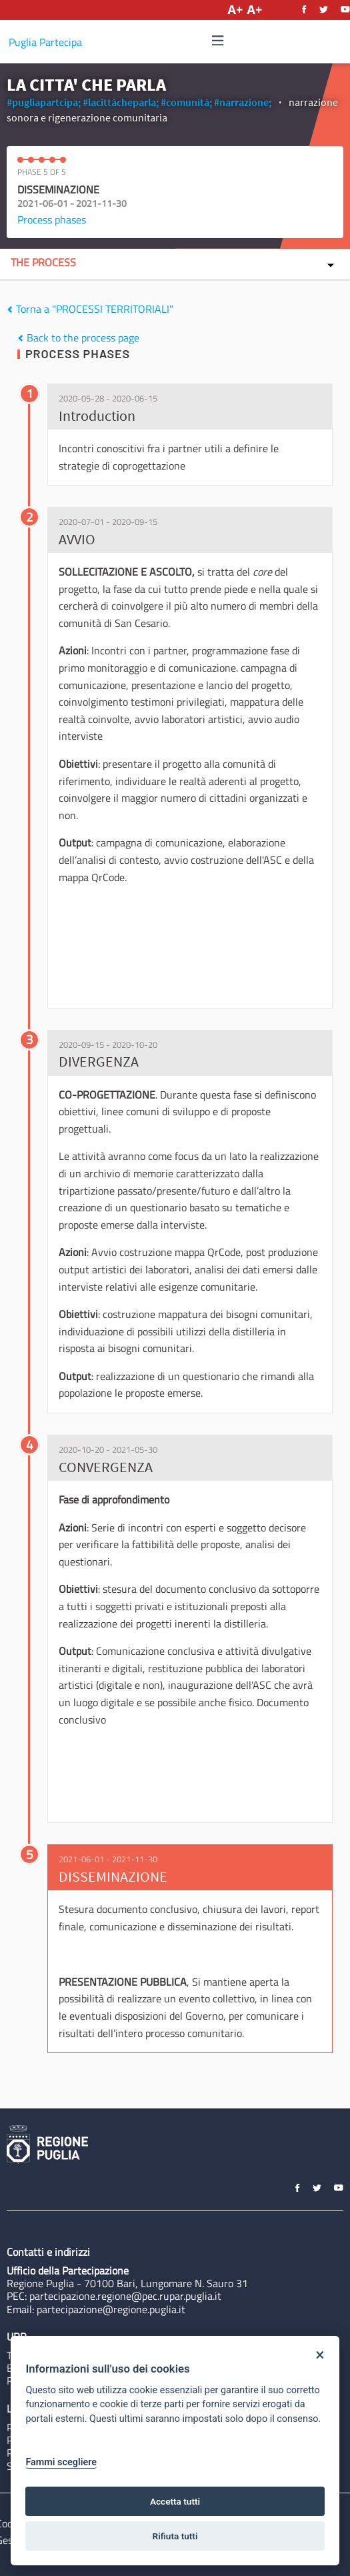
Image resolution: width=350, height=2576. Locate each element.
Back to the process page (78, 338)
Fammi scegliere (61, 2462)
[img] (218, 40)
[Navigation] (218, 41)
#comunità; (186, 102)
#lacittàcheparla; (121, 102)
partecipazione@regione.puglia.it (111, 2309)
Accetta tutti (175, 2501)
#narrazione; (242, 102)
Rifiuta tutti (175, 2536)
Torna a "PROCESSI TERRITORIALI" (90, 309)
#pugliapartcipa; (44, 102)
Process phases (51, 219)
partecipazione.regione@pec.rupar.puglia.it (125, 2296)
